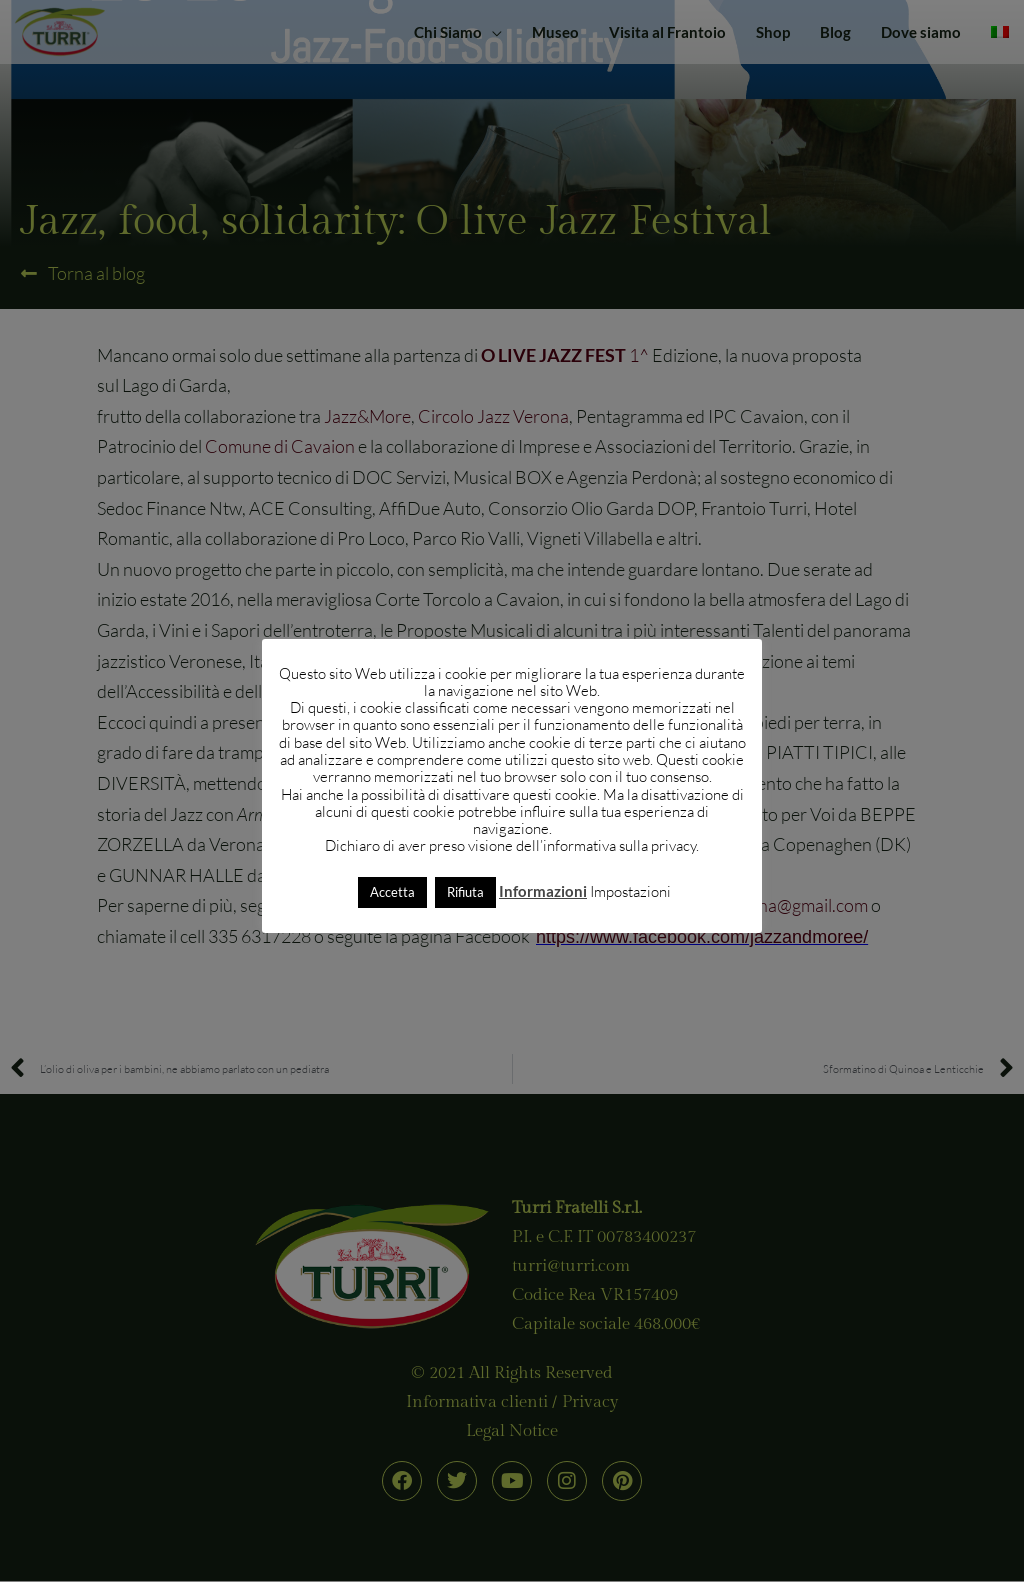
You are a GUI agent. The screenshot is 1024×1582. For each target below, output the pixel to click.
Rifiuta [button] (465, 892)
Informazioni (543, 891)
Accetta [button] (392, 892)
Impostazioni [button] (630, 891)
